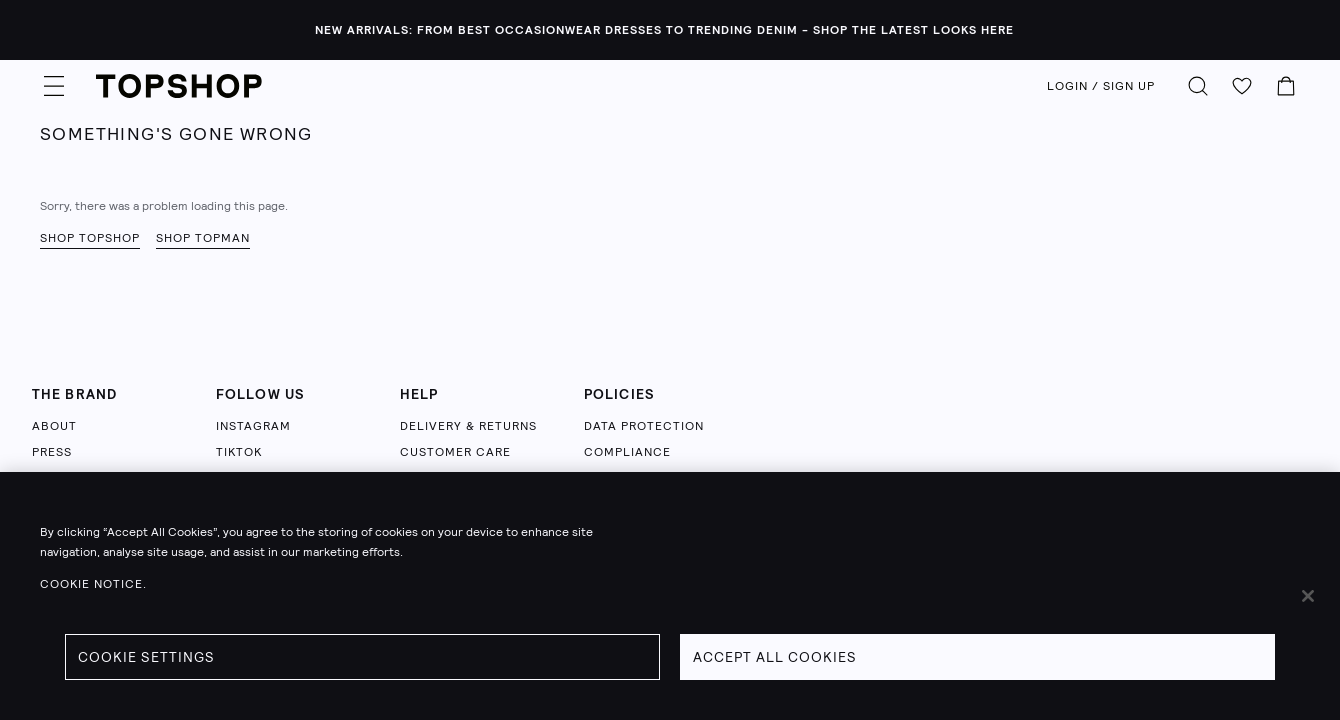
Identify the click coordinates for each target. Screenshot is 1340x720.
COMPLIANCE (627, 452)
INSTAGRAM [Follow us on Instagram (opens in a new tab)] (253, 426)
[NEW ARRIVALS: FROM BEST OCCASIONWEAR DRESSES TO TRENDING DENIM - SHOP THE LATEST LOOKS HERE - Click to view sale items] (670, 30)
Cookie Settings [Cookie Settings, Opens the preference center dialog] (146, 657)
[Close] (1308, 596)
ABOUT (54, 426)
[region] (670, 596)
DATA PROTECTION (644, 426)
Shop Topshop (90, 238)
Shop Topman (203, 238)
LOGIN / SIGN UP (1101, 86)
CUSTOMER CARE (455, 452)
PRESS (52, 452)
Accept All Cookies (775, 657)
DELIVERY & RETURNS (468, 426)
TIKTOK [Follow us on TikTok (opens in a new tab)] (239, 452)
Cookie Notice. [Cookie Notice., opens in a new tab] (93, 584)
